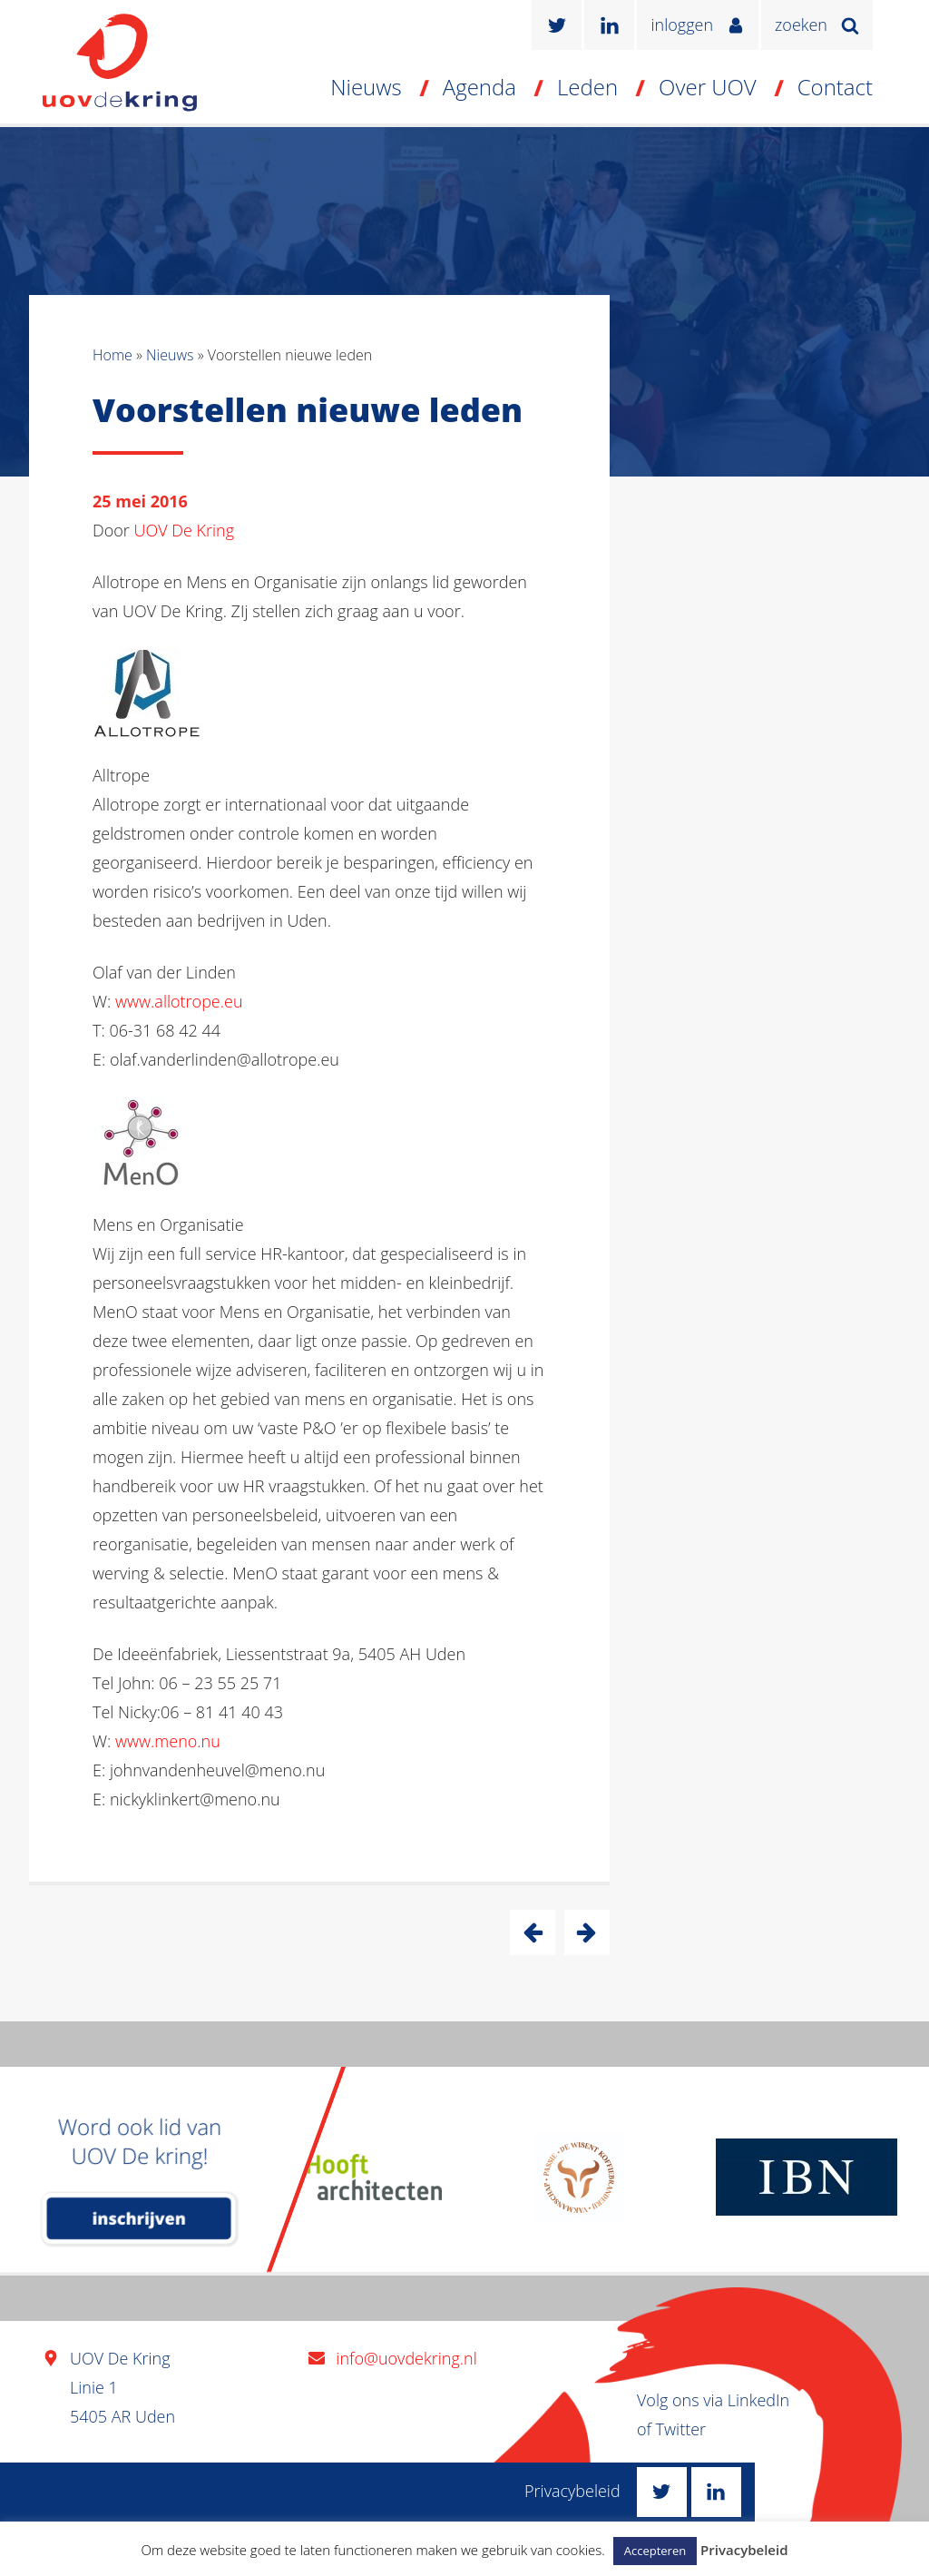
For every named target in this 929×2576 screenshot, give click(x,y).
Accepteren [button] (655, 2550)
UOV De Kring (184, 530)
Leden (587, 87)
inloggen (681, 24)
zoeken (801, 24)
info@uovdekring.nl (406, 2358)
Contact (835, 87)
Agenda (479, 87)
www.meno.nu (167, 1741)
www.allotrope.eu (179, 1001)
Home (112, 355)
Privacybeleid (572, 2491)
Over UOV (708, 87)
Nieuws (366, 87)
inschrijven (139, 2218)
